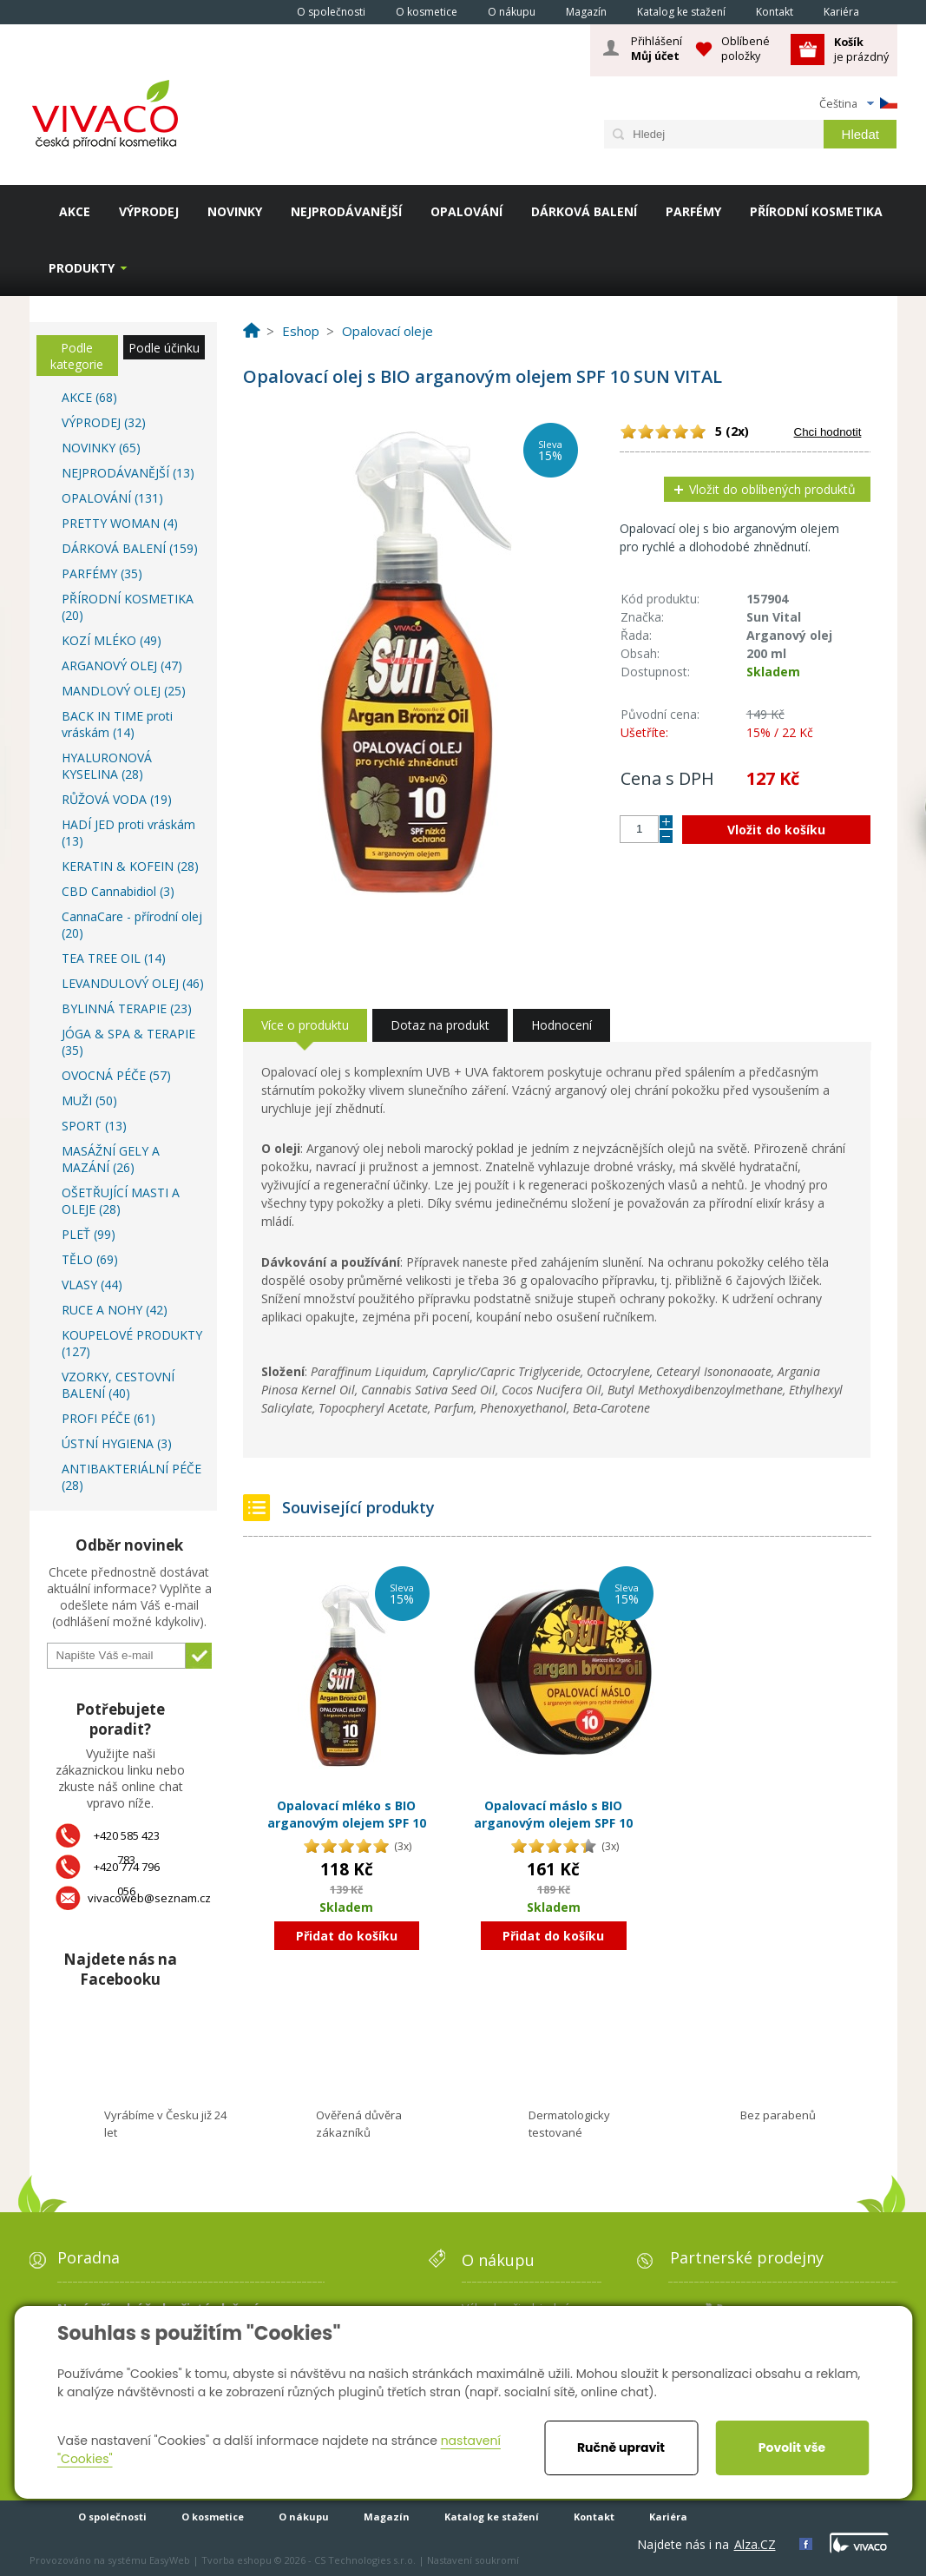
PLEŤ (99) (88, 1234)
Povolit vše (792, 2447)
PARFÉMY (693, 211)
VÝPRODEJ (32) (104, 422)
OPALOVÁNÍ (466, 211)
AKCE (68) (89, 397)
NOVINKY (234, 211)
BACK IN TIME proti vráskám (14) (117, 724)
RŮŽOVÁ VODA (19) (117, 799)
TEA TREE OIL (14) (114, 958)
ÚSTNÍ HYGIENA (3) (117, 1443)
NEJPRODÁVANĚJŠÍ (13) (128, 472)
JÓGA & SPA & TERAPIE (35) (128, 1041)
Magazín (586, 11)
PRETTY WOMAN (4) (120, 523)
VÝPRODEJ (149, 211)
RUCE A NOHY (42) (114, 1309)
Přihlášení (656, 48)
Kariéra (841, 11)
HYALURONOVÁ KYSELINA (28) (107, 765)
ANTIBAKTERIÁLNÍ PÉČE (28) (131, 1476)
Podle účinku (164, 347)
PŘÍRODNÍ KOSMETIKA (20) (128, 606)
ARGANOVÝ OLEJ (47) (122, 665)
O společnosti (331, 11)
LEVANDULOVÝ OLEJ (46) (133, 983)
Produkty (82, 268)
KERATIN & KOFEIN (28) (130, 866)
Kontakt (774, 11)
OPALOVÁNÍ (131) (112, 498)
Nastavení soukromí (473, 2559)
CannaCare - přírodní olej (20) (132, 924)
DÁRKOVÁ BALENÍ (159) (130, 548)
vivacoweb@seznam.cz (149, 1898)
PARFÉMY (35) (102, 573)
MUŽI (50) (89, 1100)
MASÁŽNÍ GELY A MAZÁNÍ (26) (111, 1159)
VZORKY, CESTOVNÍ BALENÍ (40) (118, 1384)
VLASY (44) (92, 1284)
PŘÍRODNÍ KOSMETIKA (816, 211)
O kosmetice (426, 11)
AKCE (74, 211)
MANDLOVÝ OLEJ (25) (124, 690)
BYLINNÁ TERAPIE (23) (127, 1008)
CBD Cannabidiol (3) (118, 891)
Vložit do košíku (776, 829)
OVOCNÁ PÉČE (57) (116, 1075)
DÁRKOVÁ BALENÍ (584, 211)
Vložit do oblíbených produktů (772, 489)
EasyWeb (169, 2559)
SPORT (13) (94, 1125)
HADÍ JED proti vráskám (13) (128, 832)
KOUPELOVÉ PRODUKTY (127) (132, 1343)
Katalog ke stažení (681, 11)
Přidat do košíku (346, 1935)
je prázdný (861, 49)
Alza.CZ (755, 2544)
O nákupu (511, 11)
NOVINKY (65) (101, 447)
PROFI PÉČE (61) (108, 1418)
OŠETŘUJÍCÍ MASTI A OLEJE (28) (121, 1200)
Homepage (258, 11)
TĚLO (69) (90, 1259)
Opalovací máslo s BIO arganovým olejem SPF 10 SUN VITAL (553, 1822)
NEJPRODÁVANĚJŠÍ (346, 211)
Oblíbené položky (745, 48)
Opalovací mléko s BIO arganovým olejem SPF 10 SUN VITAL (346, 1822)
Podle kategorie (76, 355)
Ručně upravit (621, 2447)
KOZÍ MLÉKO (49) (111, 640)
